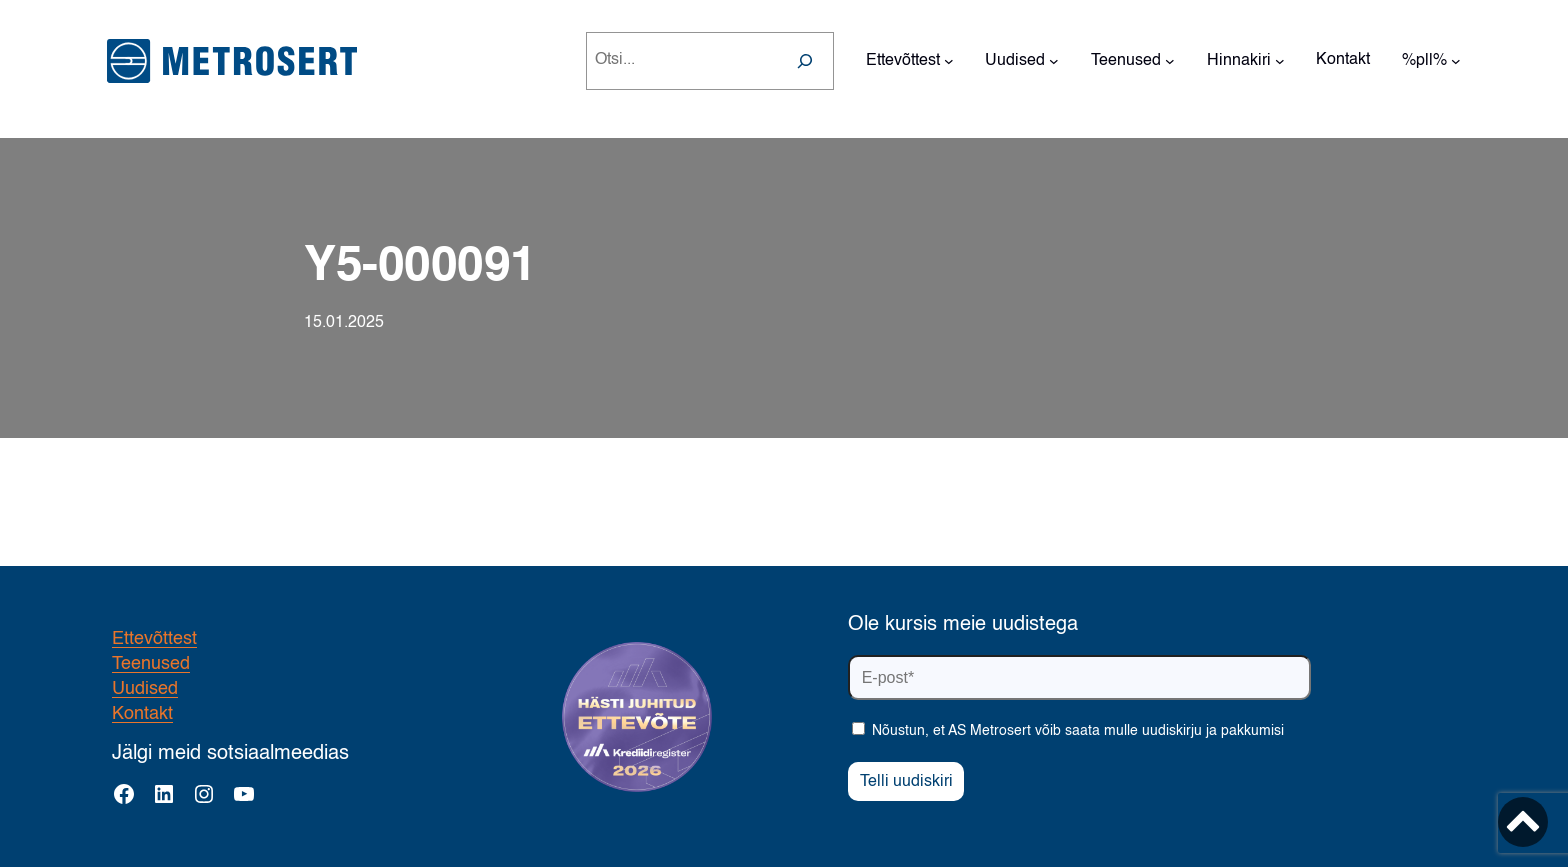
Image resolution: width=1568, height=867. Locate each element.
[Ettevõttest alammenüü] (949, 61)
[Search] (805, 61)
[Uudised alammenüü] (1054, 61)
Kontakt (142, 714)
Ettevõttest (154, 639)
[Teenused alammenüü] (1170, 61)
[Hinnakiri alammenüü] (1280, 61)
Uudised (145, 689)
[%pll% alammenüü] (1456, 61)
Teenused (151, 664)
